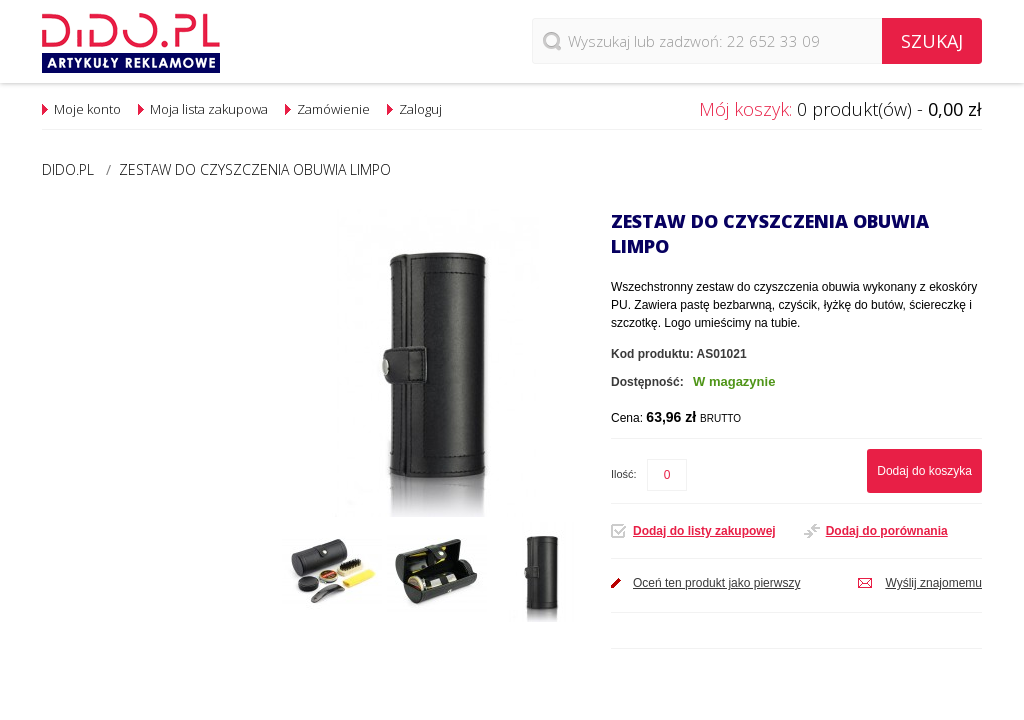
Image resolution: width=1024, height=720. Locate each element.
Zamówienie (333, 109)
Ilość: (624, 474)
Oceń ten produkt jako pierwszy (716, 583)
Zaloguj (420, 109)
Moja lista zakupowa (209, 109)
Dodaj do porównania (887, 531)
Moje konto (87, 109)
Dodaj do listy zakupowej (704, 531)
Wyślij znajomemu (933, 583)
